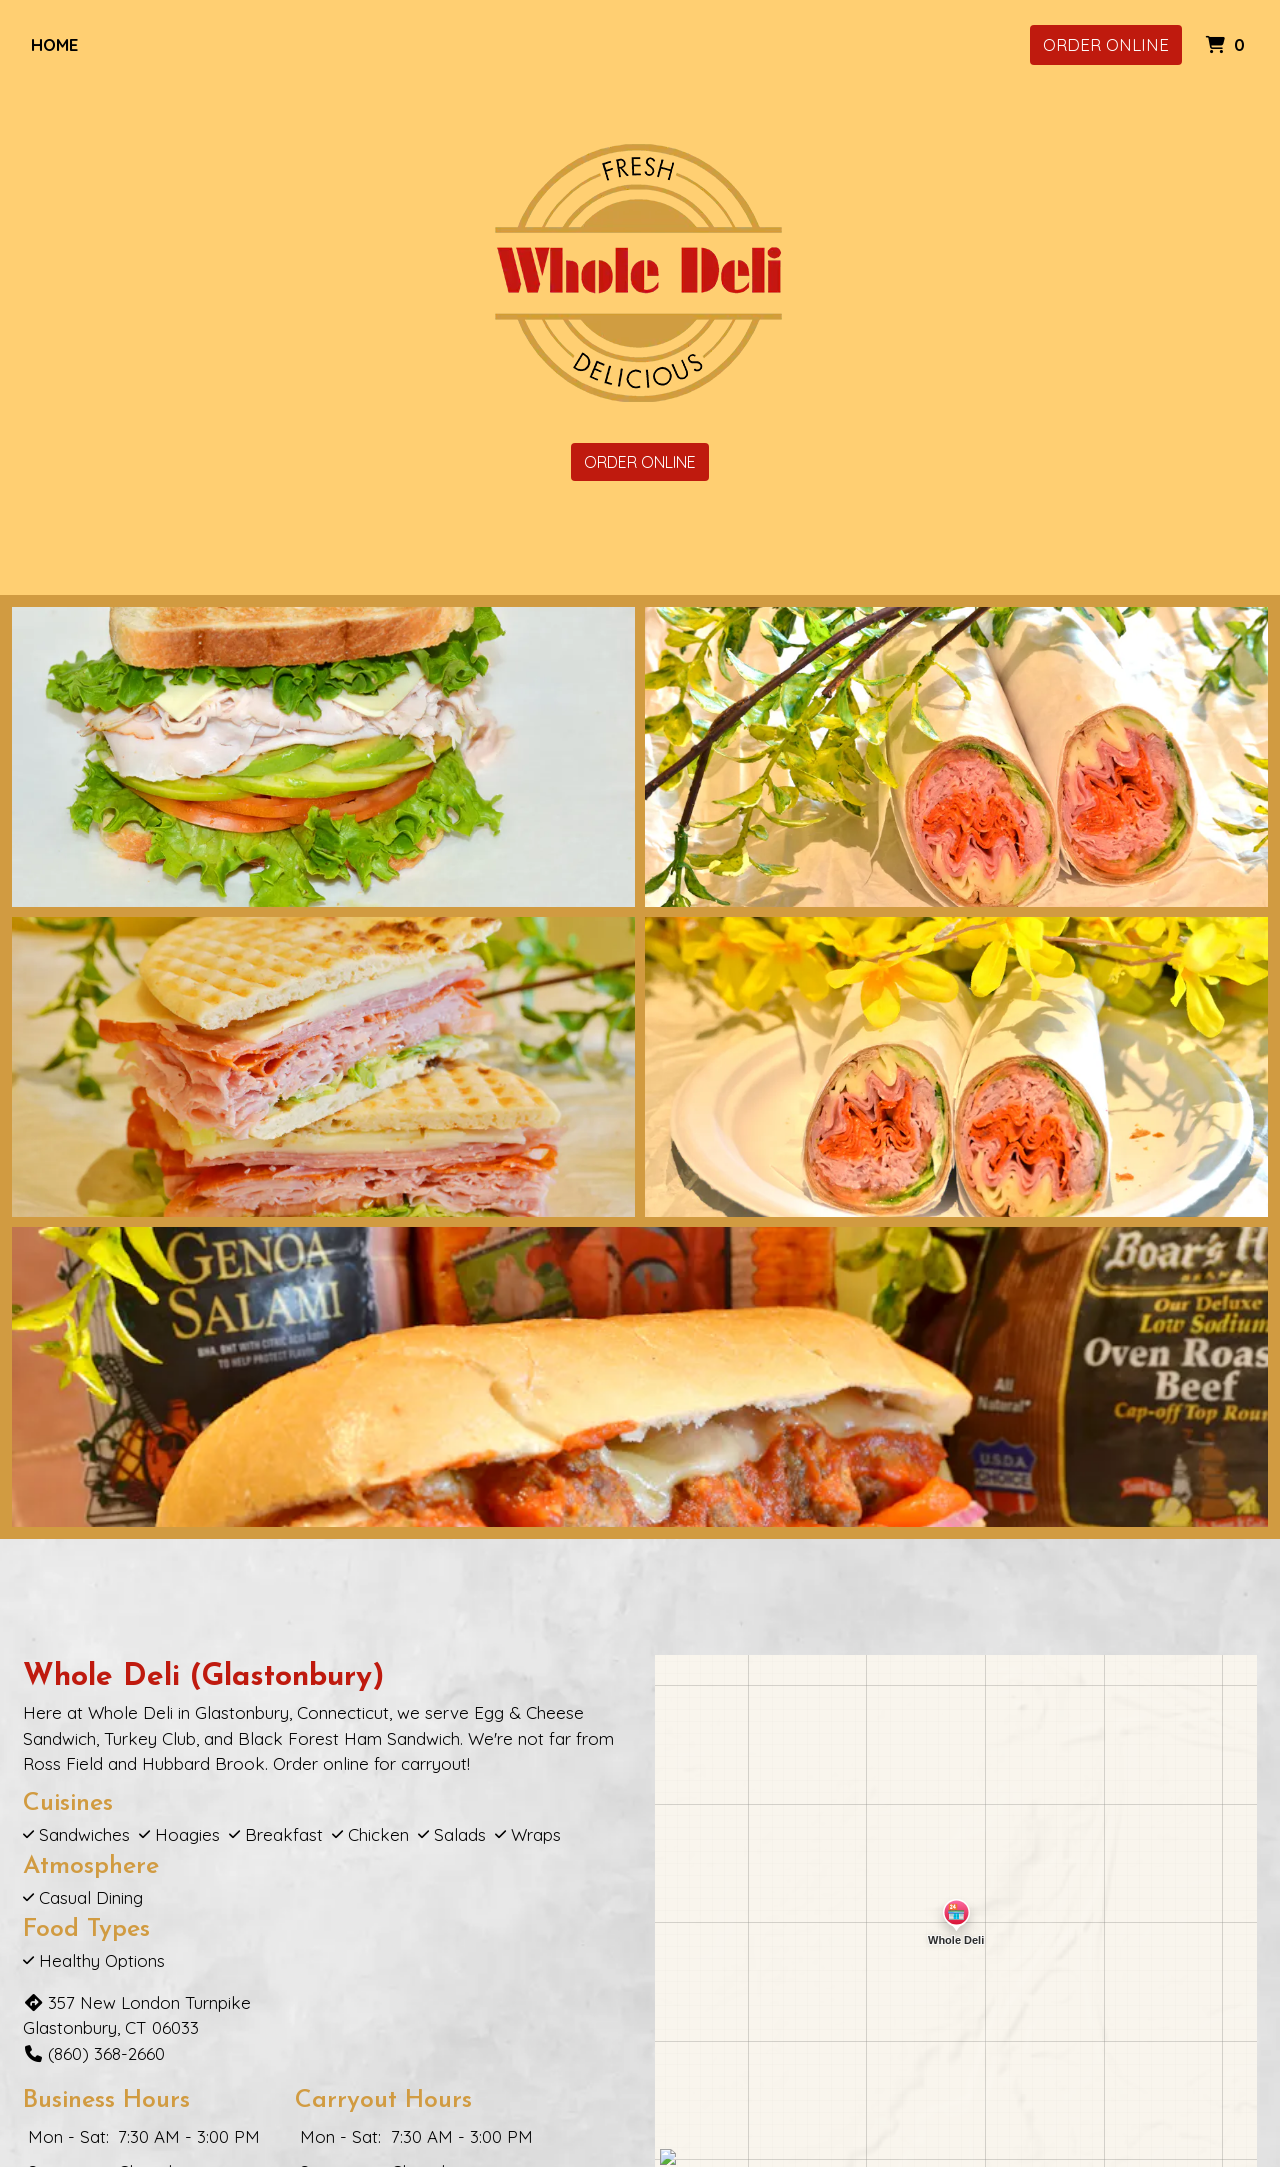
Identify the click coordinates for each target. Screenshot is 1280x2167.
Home (54, 44)
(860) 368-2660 (94, 2053)
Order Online (1106, 44)
